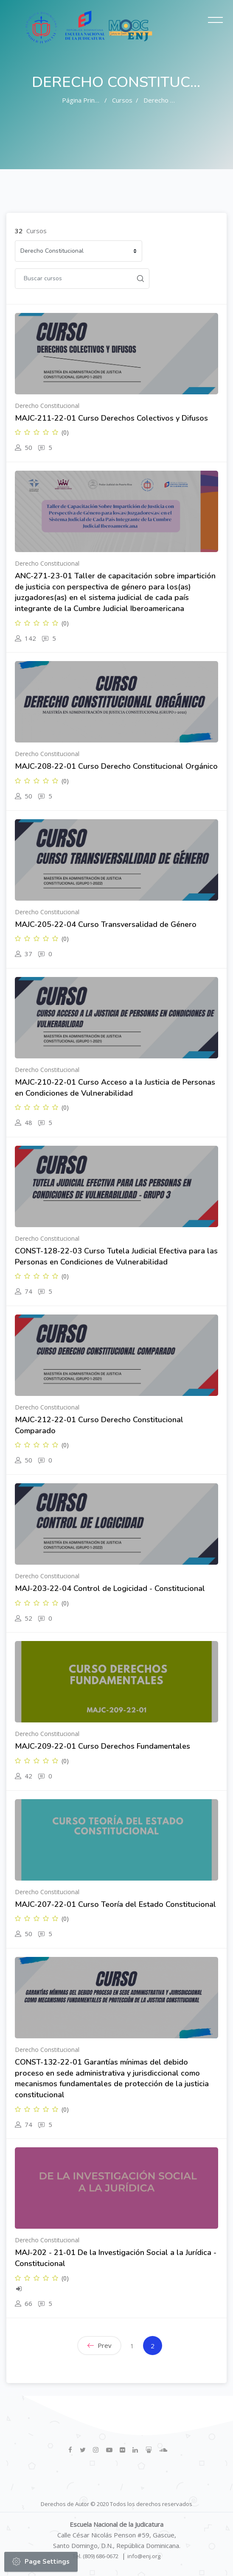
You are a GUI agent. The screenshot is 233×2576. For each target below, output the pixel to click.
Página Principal (84, 100)
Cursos (122, 100)
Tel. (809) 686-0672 (95, 2556)
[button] (16, 2562)
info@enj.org (143, 2556)
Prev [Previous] (99, 2345)
